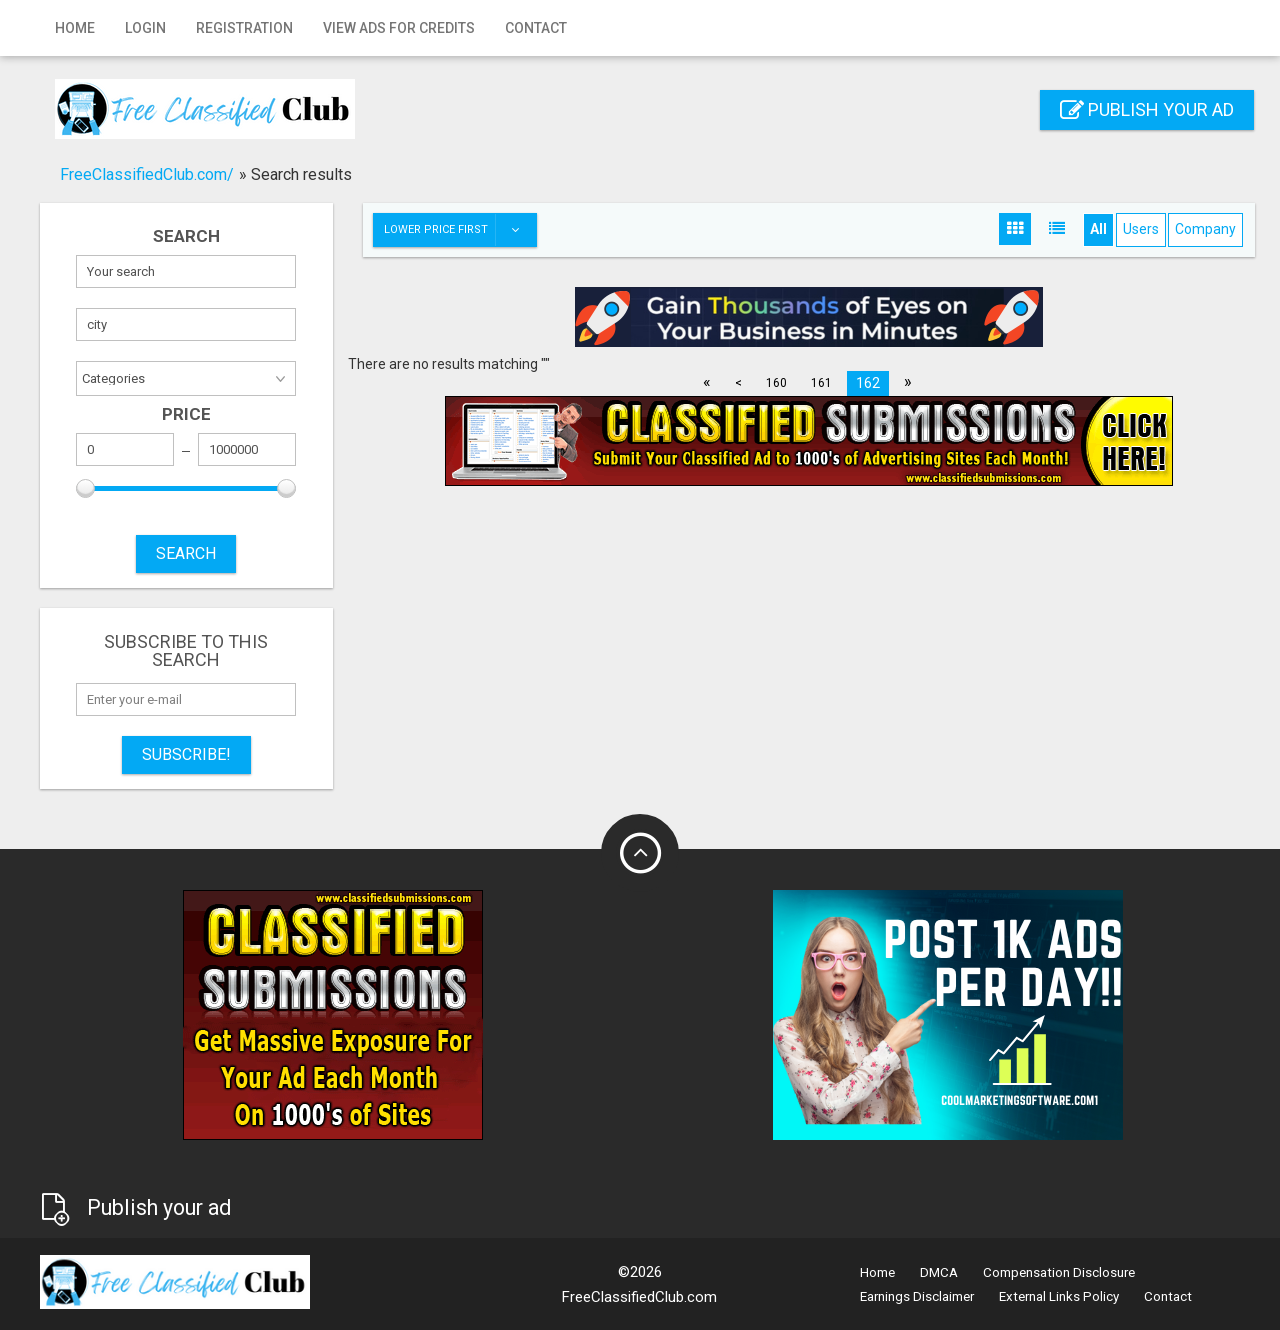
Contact (536, 28)
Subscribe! (186, 754)
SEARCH (186, 553)
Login (145, 28)
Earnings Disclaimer (917, 1296)
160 (776, 383)
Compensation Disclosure (1059, 1272)
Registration (244, 28)
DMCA (939, 1272)
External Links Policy (1059, 1296)
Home (75, 28)
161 (821, 383)
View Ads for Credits (399, 28)
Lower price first (460, 230)
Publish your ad (1147, 109)
